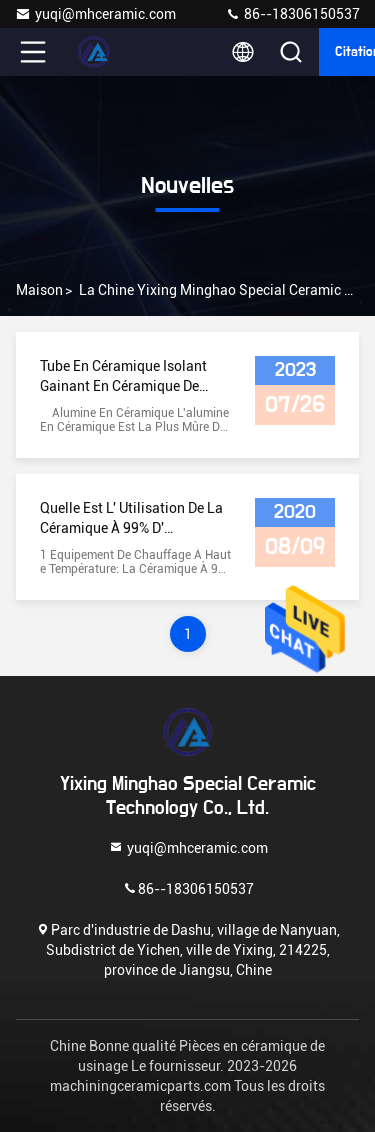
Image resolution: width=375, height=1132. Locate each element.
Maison (39, 290)
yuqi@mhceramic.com (95, 14)
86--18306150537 (292, 14)
